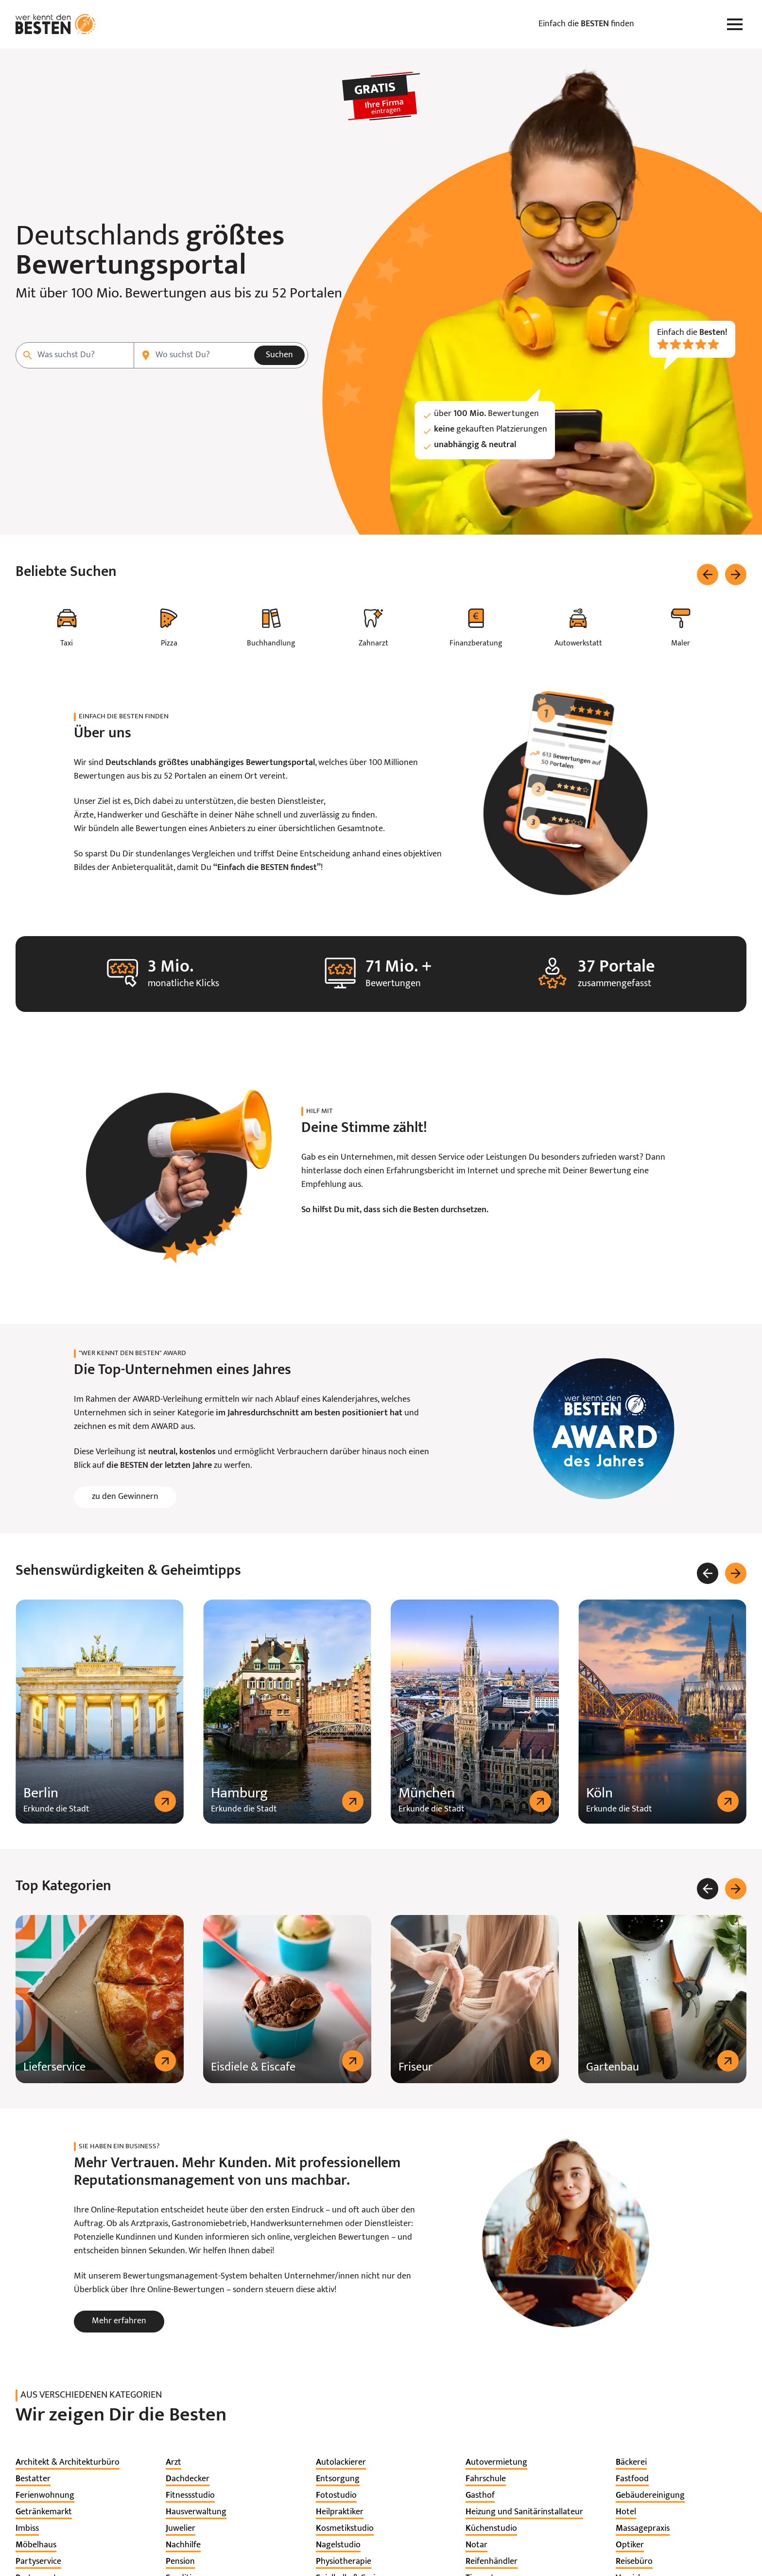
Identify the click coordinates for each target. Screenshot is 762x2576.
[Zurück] (707, 574)
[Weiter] (735, 574)
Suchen (279, 355)
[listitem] (68, 2463)
